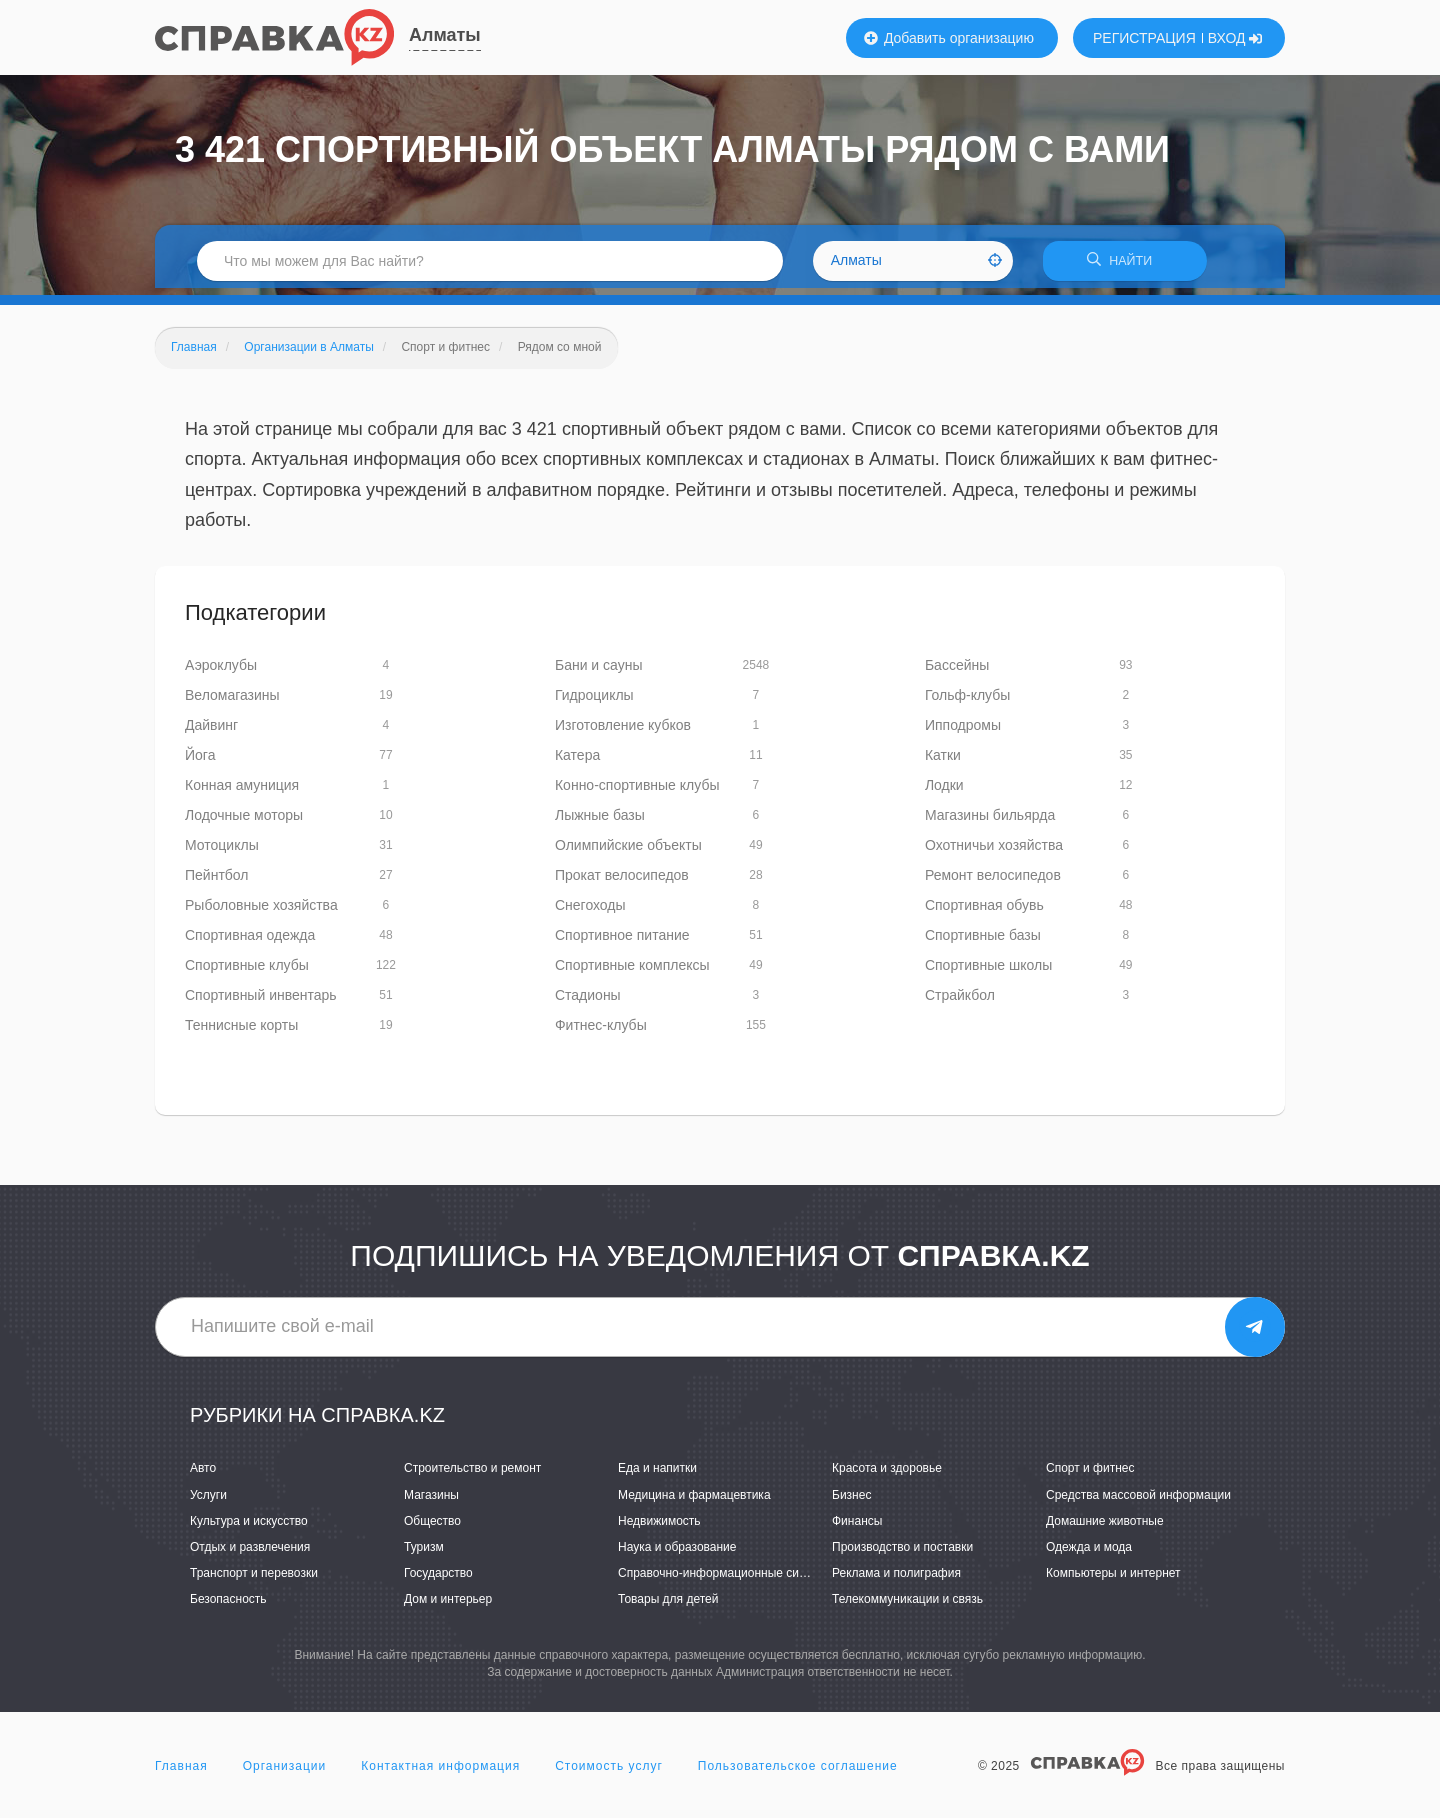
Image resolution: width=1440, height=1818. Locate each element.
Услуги (208, 1501)
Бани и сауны (599, 672)
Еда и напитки (657, 1475)
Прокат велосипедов (622, 882)
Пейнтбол (216, 882)
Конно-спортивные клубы (637, 792)
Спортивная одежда (250, 942)
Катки (943, 762)
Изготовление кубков (623, 732)
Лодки (944, 792)
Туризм (424, 1554)
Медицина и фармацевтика (694, 1501)
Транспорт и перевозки (254, 1580)
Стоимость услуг (609, 1772)
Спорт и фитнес (1090, 1475)
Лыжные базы (600, 822)
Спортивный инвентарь (261, 1002)
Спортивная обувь (984, 912)
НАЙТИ (1125, 264)
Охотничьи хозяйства (994, 852)
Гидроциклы (594, 702)
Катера (577, 762)
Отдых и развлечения (250, 1554)
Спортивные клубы (247, 972)
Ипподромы (963, 732)
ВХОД (1235, 38)
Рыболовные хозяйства (261, 912)
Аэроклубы (221, 672)
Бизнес (851, 1501)
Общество (432, 1527)
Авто (203, 1475)
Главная (181, 1772)
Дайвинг (211, 732)
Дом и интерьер (448, 1606)
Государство (438, 1580)
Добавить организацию (949, 38)
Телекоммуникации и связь (907, 1606)
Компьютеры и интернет (1113, 1580)
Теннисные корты (241, 1032)
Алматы (445, 35)
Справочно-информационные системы (726, 1580)
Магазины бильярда (990, 822)
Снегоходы (590, 912)
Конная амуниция (242, 792)
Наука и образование (677, 1554)
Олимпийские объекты (628, 852)
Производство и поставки (902, 1554)
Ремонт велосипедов (993, 882)
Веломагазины (232, 702)
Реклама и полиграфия (896, 1580)
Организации (285, 1772)
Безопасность (228, 1606)
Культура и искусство (249, 1527)
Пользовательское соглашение (798, 1772)
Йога (200, 762)
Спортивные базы (983, 942)
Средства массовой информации (1138, 1501)
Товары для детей (668, 1606)
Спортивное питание (622, 942)
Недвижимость (659, 1527)
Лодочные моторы (244, 822)
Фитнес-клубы (601, 1032)
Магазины (431, 1501)
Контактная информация (440, 1772)
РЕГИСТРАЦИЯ (1144, 38)
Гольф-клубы (967, 702)
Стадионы (588, 1002)
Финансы (857, 1527)
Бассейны (957, 672)
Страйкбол (960, 1002)
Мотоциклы (222, 852)
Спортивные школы (988, 972)
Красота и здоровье (887, 1475)
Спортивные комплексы (632, 972)
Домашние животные (1105, 1527)
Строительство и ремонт (472, 1475)
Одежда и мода (1089, 1554)
